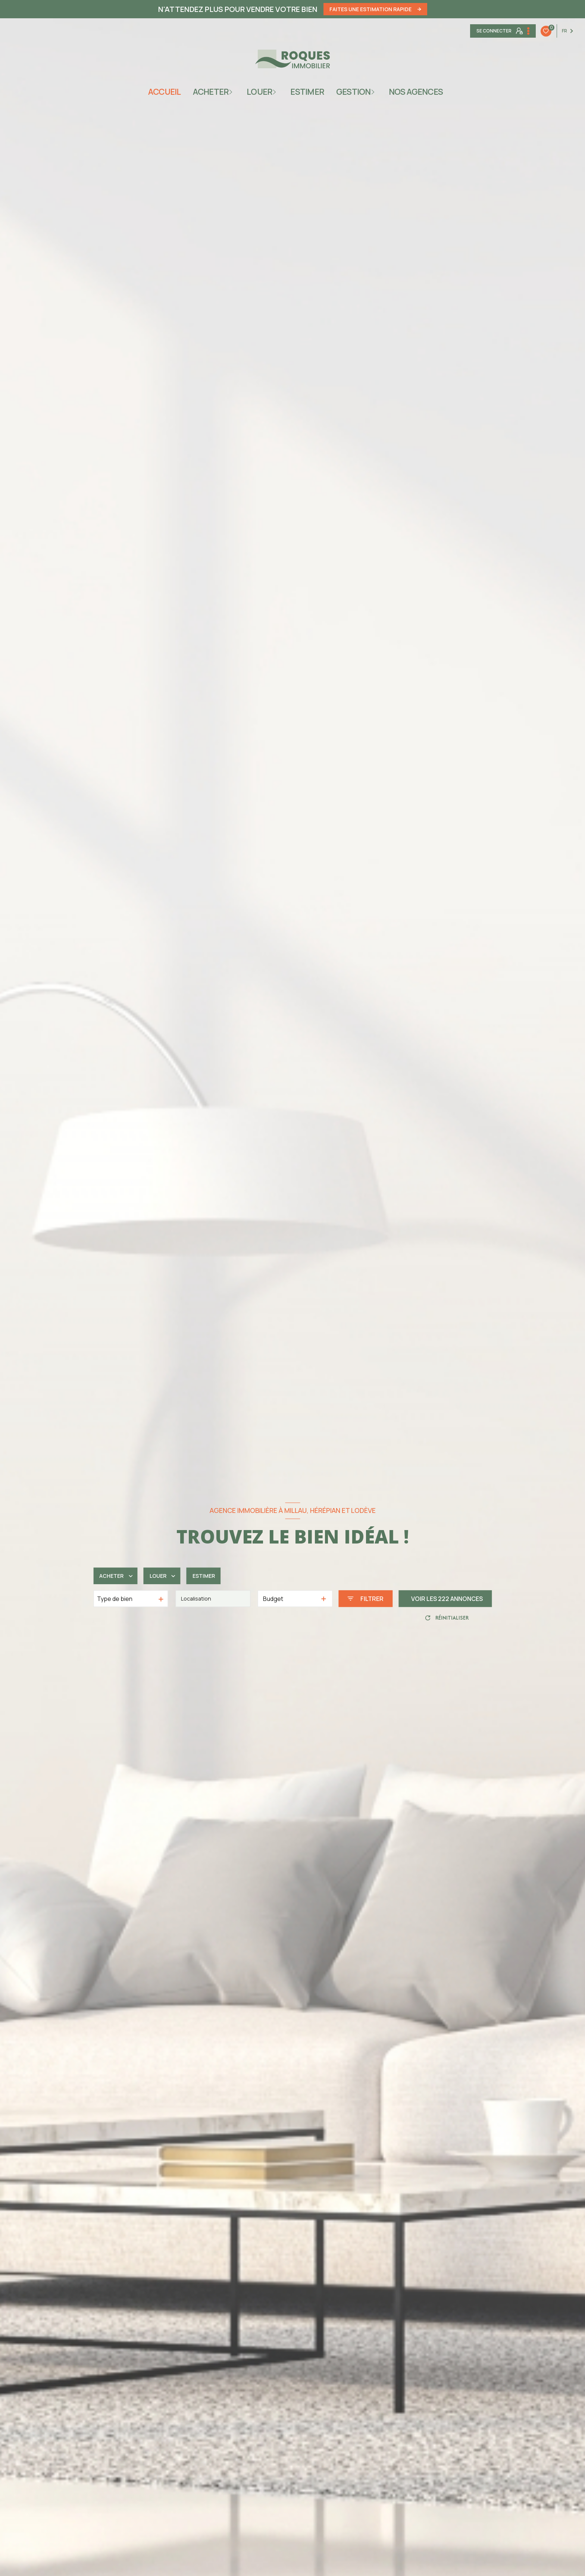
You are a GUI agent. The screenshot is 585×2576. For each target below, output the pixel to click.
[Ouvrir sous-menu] (233, 91)
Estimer (211, 1576)
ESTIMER (307, 92)
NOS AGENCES (416, 92)
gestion (353, 92)
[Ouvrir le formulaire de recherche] (365, 1599)
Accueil (164, 92)
